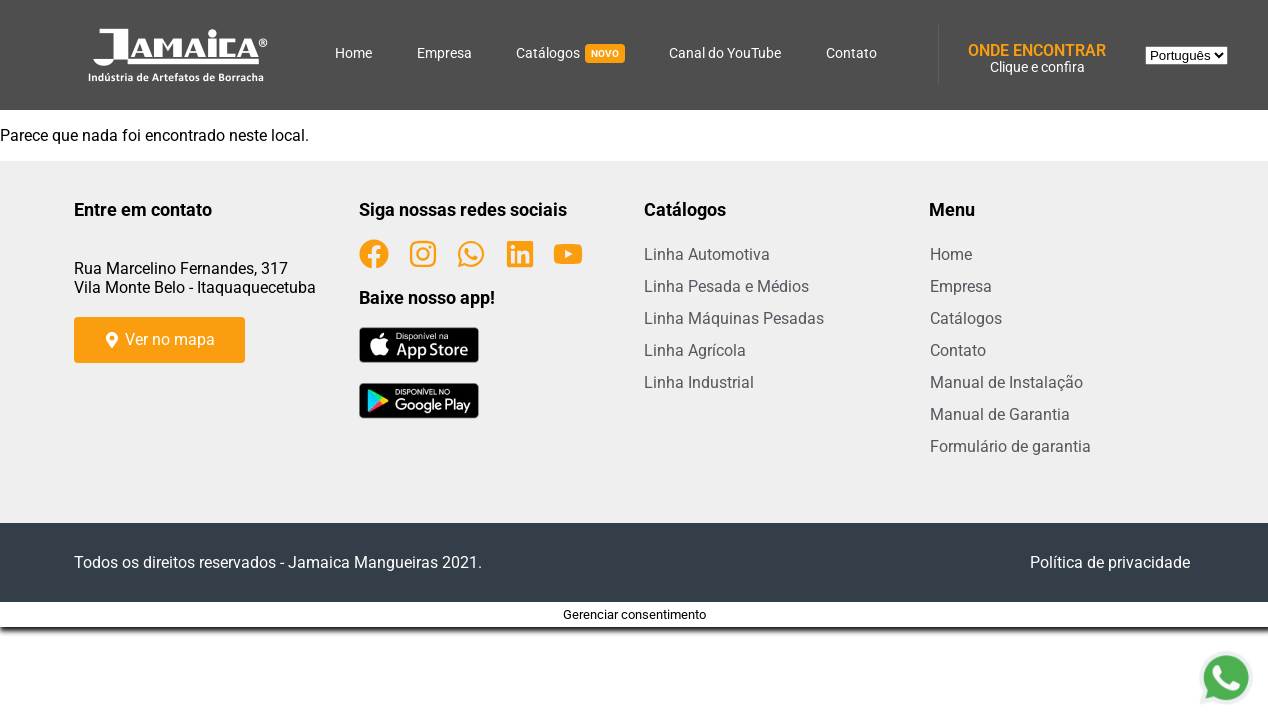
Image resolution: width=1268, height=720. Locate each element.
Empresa (444, 53)
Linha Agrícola (695, 350)
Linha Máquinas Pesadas (734, 318)
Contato (851, 53)
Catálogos (570, 53)
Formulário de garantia (1010, 446)
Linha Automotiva (707, 254)
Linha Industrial (699, 382)
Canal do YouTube (725, 53)
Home (353, 53)
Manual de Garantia (1000, 414)
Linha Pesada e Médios (726, 286)
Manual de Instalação (1006, 382)
